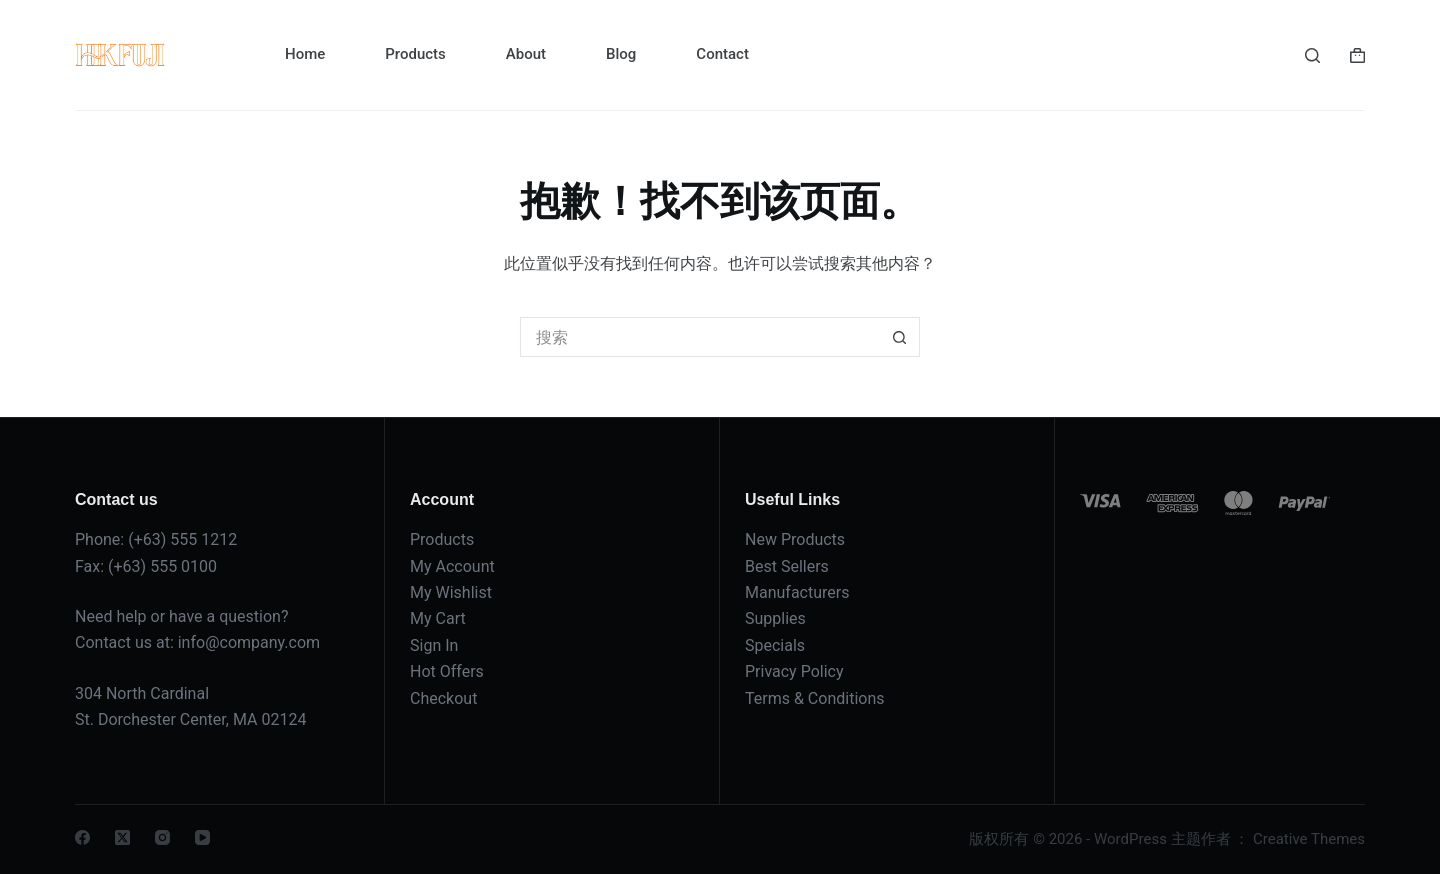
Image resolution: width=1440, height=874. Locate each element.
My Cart (438, 618)
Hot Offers (447, 671)
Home (305, 54)
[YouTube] (202, 837)
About (526, 54)
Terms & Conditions (815, 698)
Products (415, 54)
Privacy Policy (794, 671)
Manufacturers (797, 592)
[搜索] (1312, 55)
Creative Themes (1309, 839)
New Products (795, 539)
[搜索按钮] (900, 337)
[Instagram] (162, 837)
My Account (452, 566)
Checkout (443, 698)
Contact (722, 54)
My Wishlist (451, 592)
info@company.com (249, 642)
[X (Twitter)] (122, 837)
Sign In (434, 645)
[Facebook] (82, 837)
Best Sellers (787, 566)
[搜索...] (700, 337)
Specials (775, 645)
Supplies (775, 618)
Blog (621, 54)
